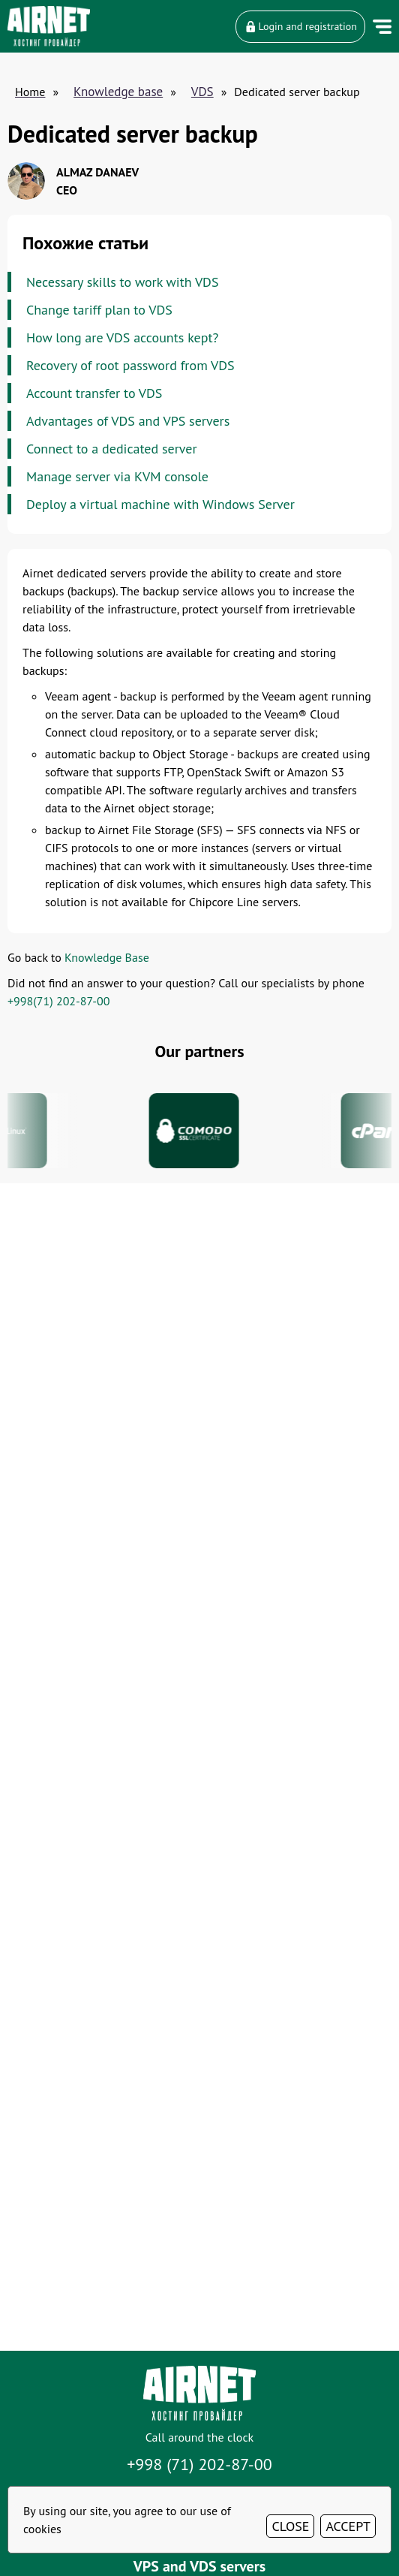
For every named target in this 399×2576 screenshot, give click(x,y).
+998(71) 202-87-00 (59, 1000)
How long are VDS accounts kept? (122, 337)
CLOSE (290, 2526)
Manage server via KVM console (117, 476)
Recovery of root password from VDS (130, 365)
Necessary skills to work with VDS (122, 282)
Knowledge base (118, 91)
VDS (202, 91)
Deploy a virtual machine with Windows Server (160, 504)
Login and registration (300, 26)
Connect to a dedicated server (111, 448)
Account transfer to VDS (94, 393)
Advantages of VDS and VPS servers (128, 420)
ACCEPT (348, 2526)
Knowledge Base (106, 957)
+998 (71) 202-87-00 (199, 2464)
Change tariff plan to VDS (99, 309)
